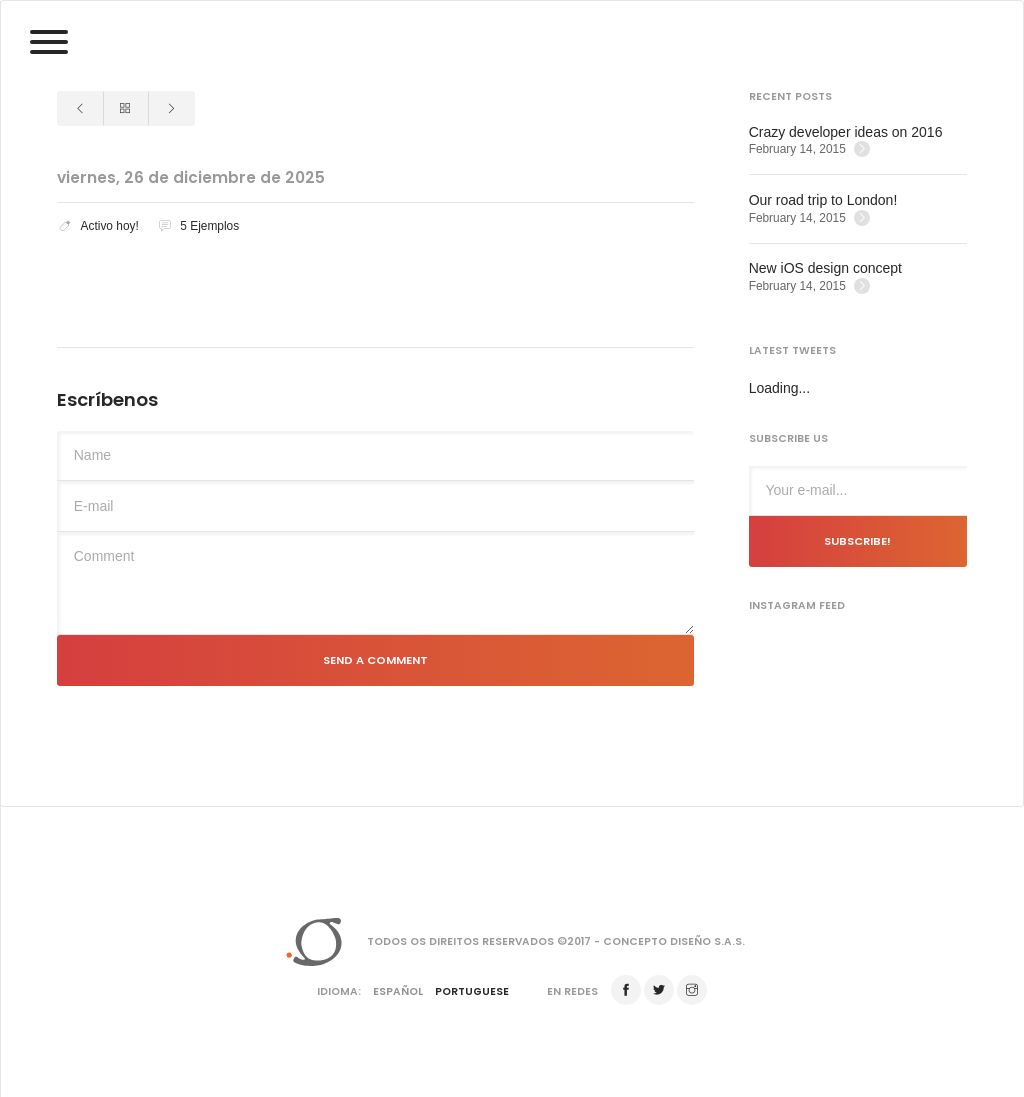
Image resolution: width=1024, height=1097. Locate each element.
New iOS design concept (825, 268)
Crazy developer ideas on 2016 (846, 132)
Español (398, 991)
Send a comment (375, 660)
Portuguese (472, 991)
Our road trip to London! (823, 200)
